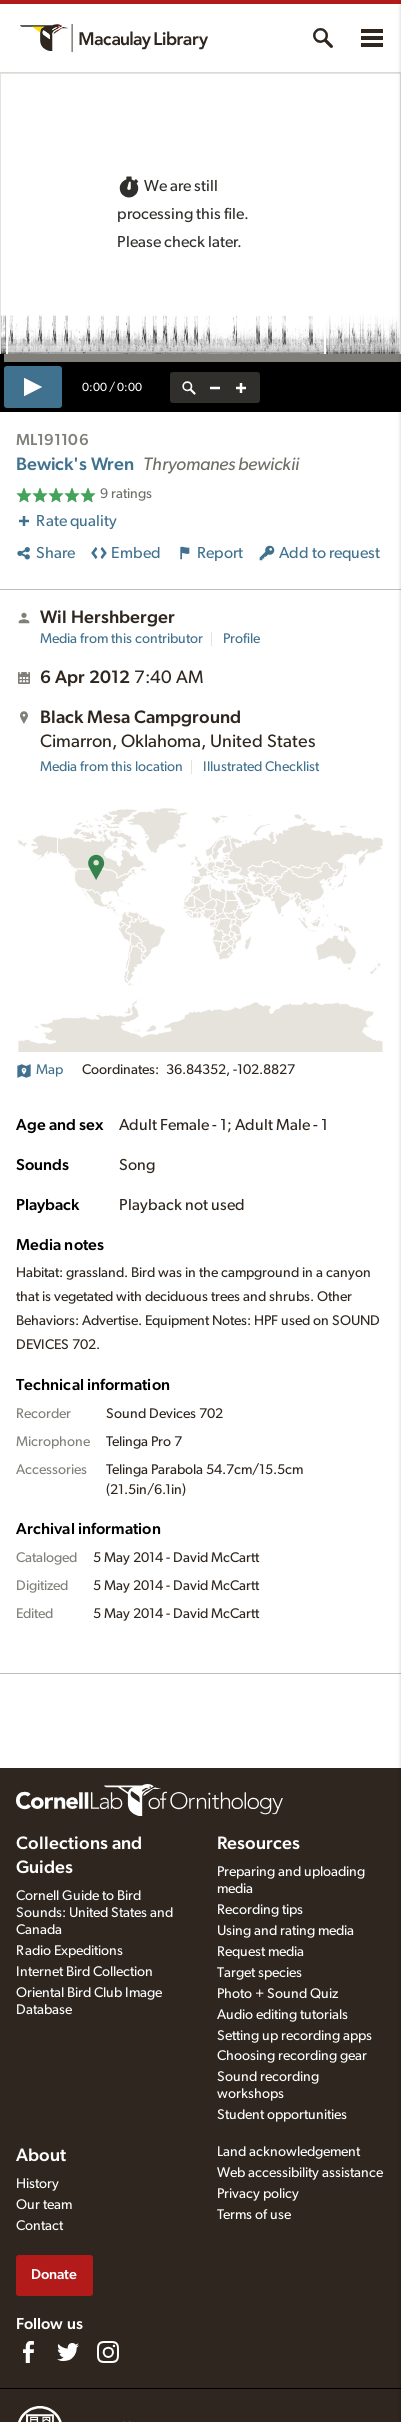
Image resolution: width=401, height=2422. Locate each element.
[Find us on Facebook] (28, 2352)
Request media (260, 1952)
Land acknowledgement (288, 2152)
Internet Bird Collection (84, 1972)
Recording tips (260, 1910)
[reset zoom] (189, 387)
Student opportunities (282, 2115)
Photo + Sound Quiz (277, 1994)
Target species (259, 1973)
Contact (39, 2226)
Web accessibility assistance (300, 2173)
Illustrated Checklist (261, 767)
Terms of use (254, 2215)
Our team (44, 2205)
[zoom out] (215, 387)
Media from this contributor (121, 639)
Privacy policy (258, 2194)
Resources (258, 1844)
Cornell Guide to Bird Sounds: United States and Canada (94, 1913)
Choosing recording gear (292, 2056)
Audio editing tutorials (282, 2015)
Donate (54, 2274)
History (37, 2184)
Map (39, 1070)
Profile (241, 639)
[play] (33, 387)
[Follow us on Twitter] (68, 2352)
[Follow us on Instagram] (108, 2352)
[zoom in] (241, 387)
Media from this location (111, 767)
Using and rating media (285, 1931)
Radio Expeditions (69, 1951)
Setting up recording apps (294, 2036)
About (41, 2156)
